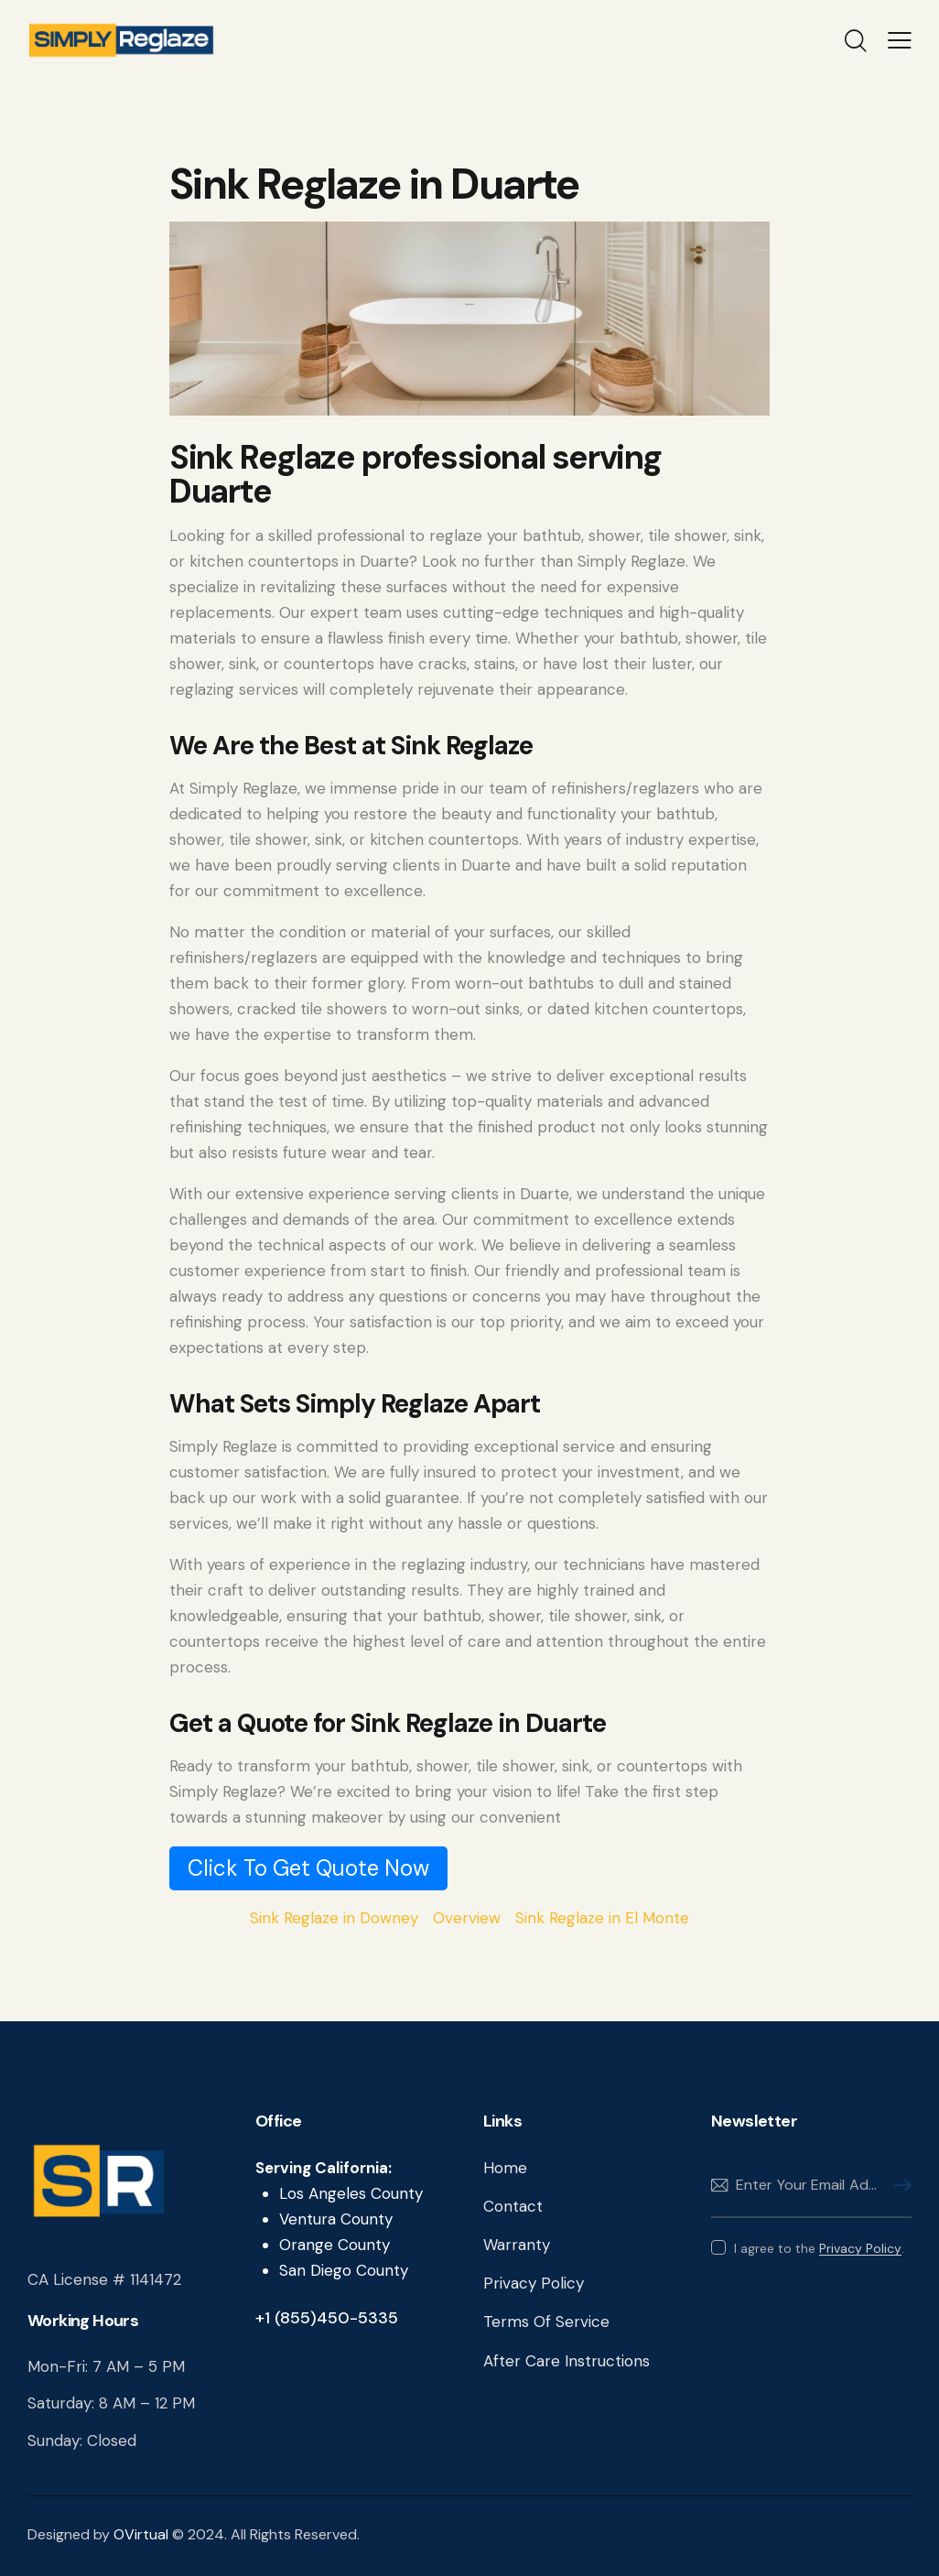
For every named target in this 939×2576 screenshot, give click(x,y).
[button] (900, 40)
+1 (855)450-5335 (326, 2318)
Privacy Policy (860, 2249)
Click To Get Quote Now (308, 1868)
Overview (467, 1918)
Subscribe (898, 2185)
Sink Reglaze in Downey (334, 1918)
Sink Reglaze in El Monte (602, 1918)
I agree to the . (819, 2248)
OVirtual (140, 2534)
